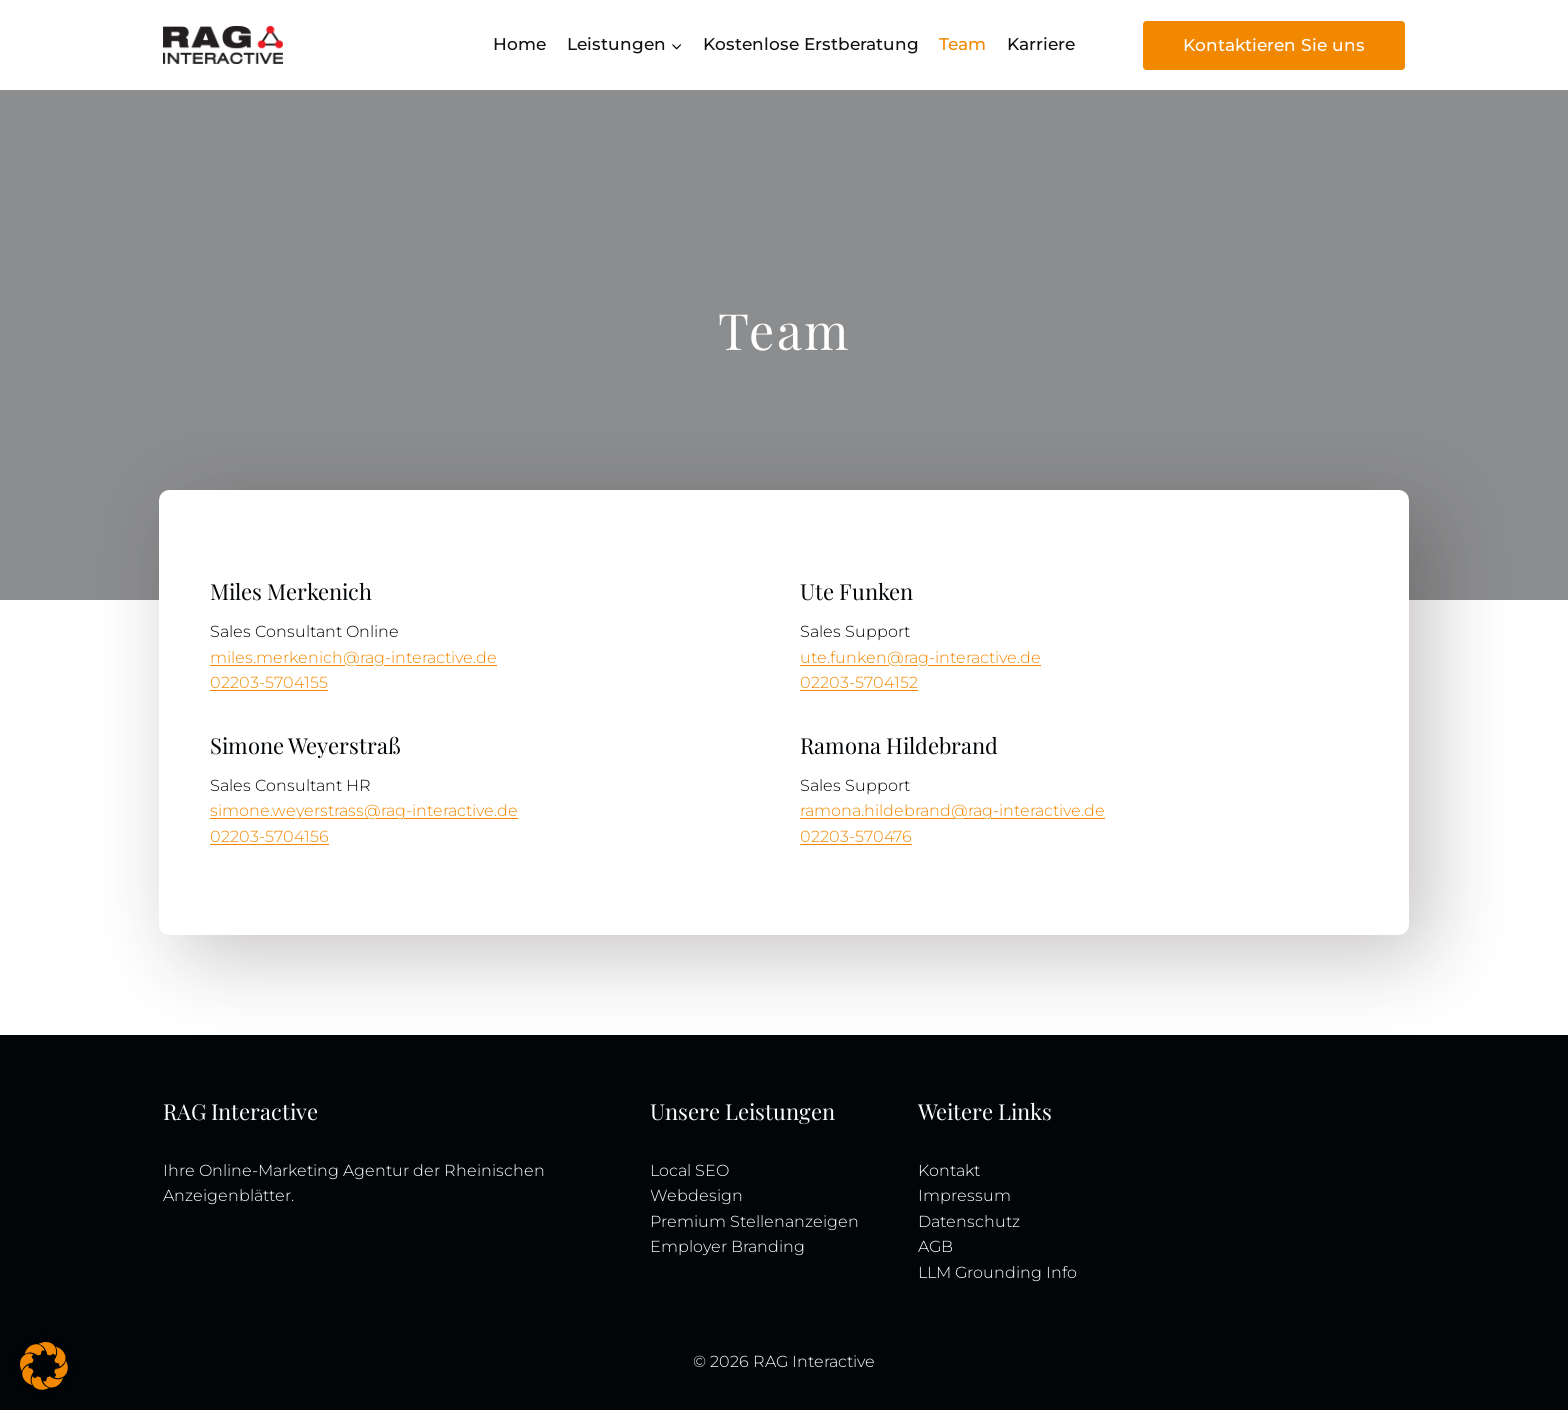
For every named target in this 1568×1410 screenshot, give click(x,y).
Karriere (1041, 44)
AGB (935, 1246)
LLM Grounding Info (997, 1272)
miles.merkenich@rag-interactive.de (353, 657)
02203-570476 (856, 836)
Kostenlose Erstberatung (811, 44)
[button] (44, 1366)
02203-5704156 (269, 836)
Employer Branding (727, 1246)
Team (962, 44)
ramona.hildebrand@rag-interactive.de (952, 810)
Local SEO (689, 1170)
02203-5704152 (859, 682)
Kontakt (949, 1170)
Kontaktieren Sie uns (1274, 45)
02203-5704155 (269, 682)
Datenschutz (969, 1221)
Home (519, 44)
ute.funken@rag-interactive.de (920, 657)
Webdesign (696, 1195)
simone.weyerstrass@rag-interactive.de (364, 810)
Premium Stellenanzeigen (754, 1221)
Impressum (964, 1195)
